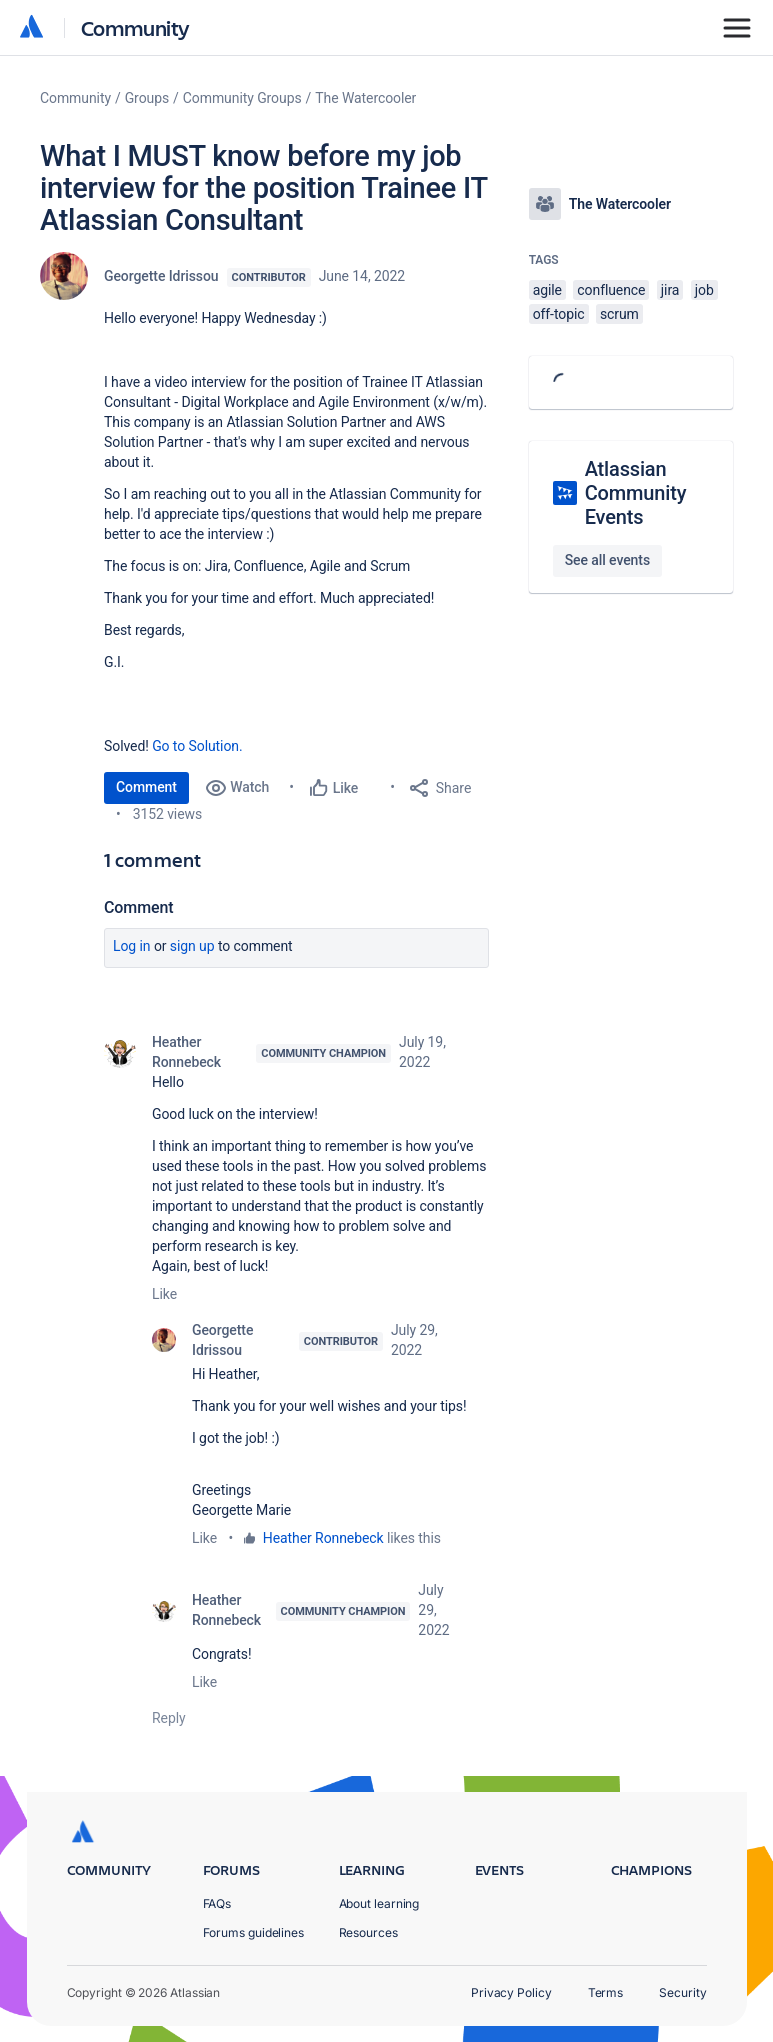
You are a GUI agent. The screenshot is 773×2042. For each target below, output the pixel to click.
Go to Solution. (197, 746)
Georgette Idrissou (161, 276)
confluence (611, 290)
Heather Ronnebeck (186, 1052)
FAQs (217, 1903)
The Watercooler (365, 98)
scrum (619, 314)
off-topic (559, 314)
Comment (146, 787)
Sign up (192, 946)
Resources (368, 1932)
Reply (169, 1718)
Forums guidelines (254, 1932)
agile (547, 290)
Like (164, 1294)
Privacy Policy (511, 1992)
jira (670, 290)
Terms (606, 1992)
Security (682, 1992)
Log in (132, 946)
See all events (607, 560)
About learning (379, 1903)
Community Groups (242, 98)
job (704, 290)
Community (135, 27)
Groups (147, 98)
